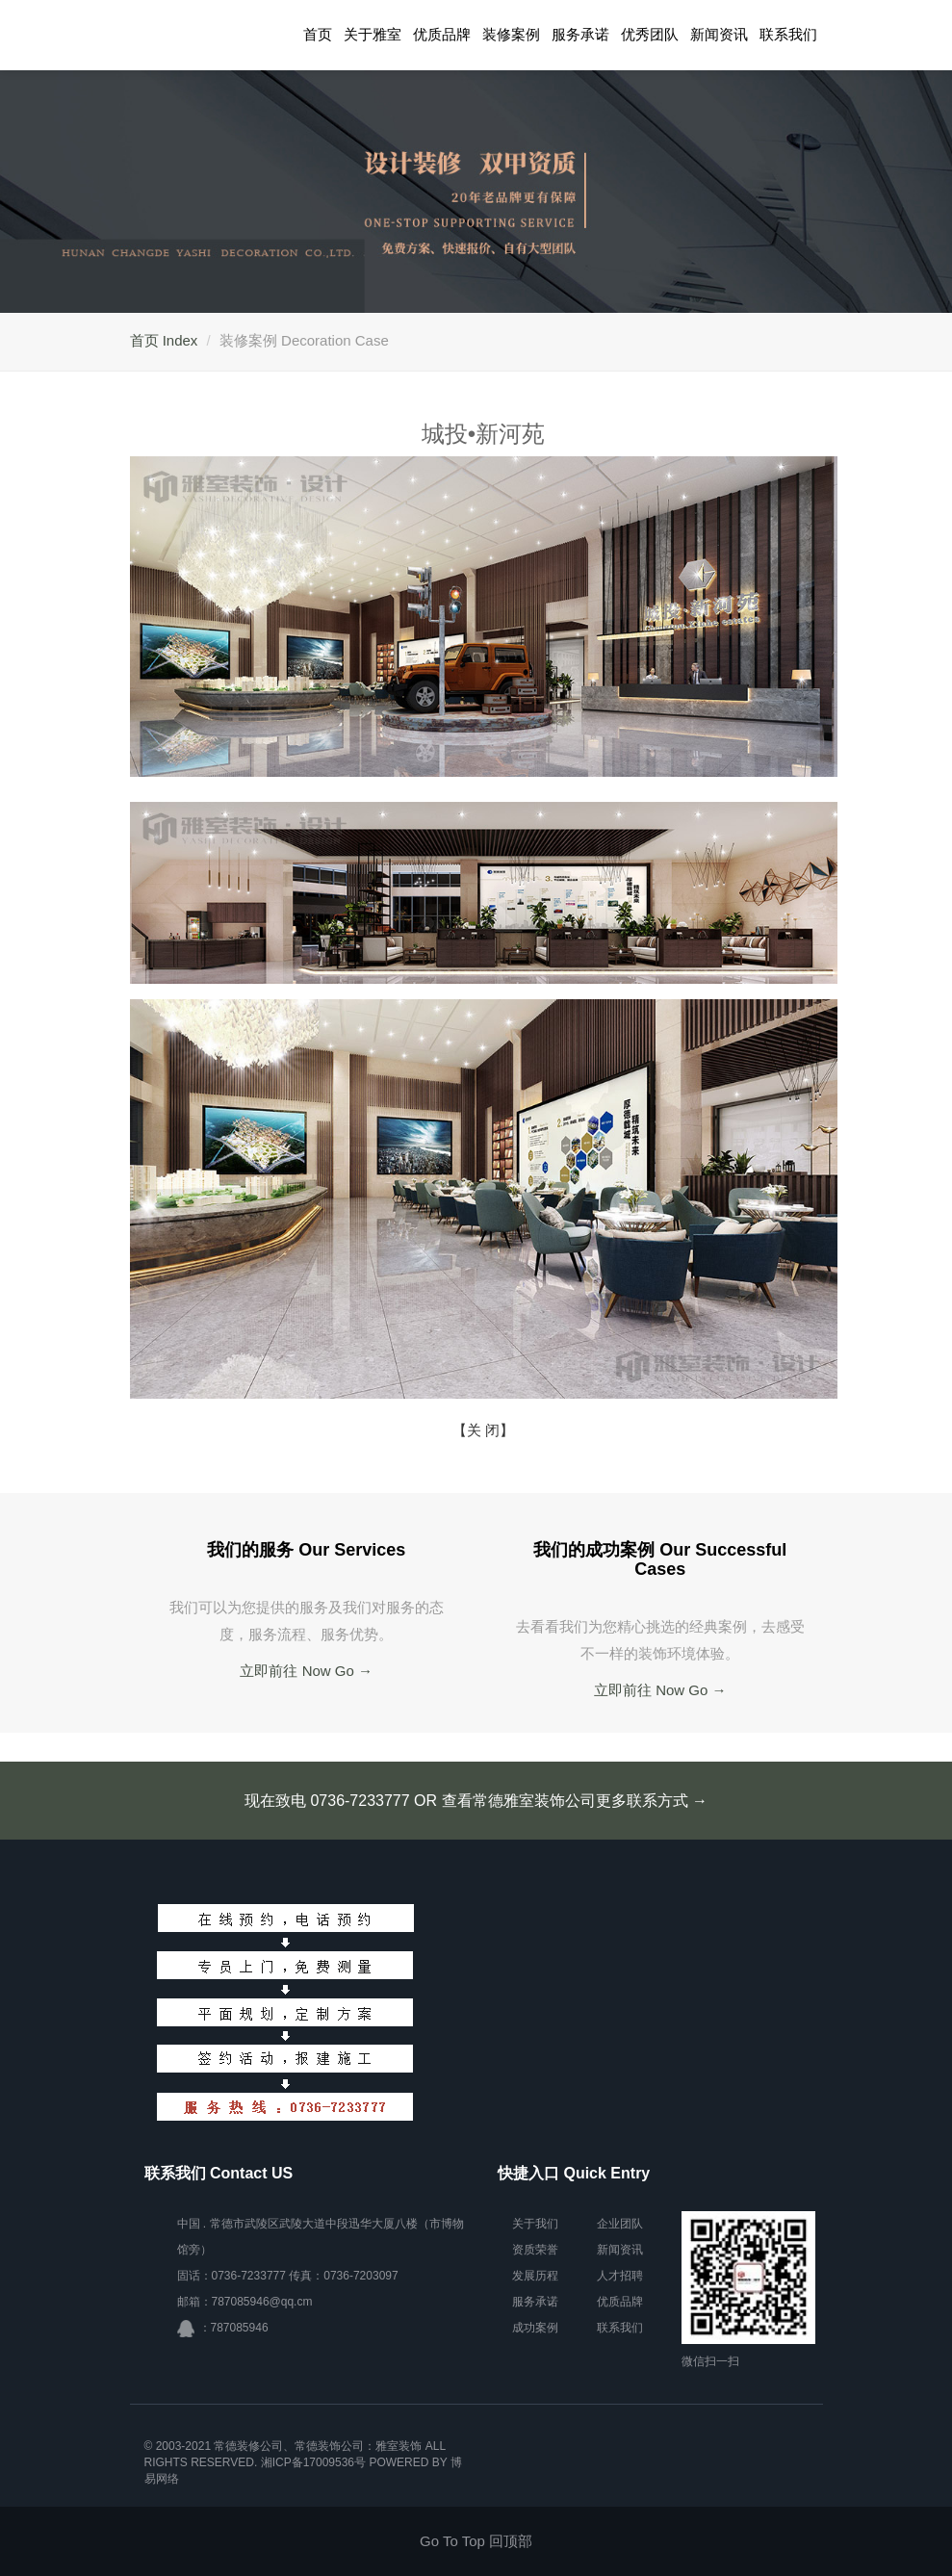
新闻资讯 (719, 34)
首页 (317, 34)
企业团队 (620, 2223)
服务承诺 (580, 34)
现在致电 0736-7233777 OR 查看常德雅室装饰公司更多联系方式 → (476, 1800)
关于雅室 (372, 34)
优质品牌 (442, 34)
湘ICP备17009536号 (313, 2462)
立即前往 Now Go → (306, 1670)
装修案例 (511, 34)
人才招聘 (620, 2275)
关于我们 (535, 2223)
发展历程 (535, 2275)
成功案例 (535, 2327)
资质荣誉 (535, 2249)
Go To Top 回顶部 (476, 2541)
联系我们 (788, 34)
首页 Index (164, 340)
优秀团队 (650, 34)
